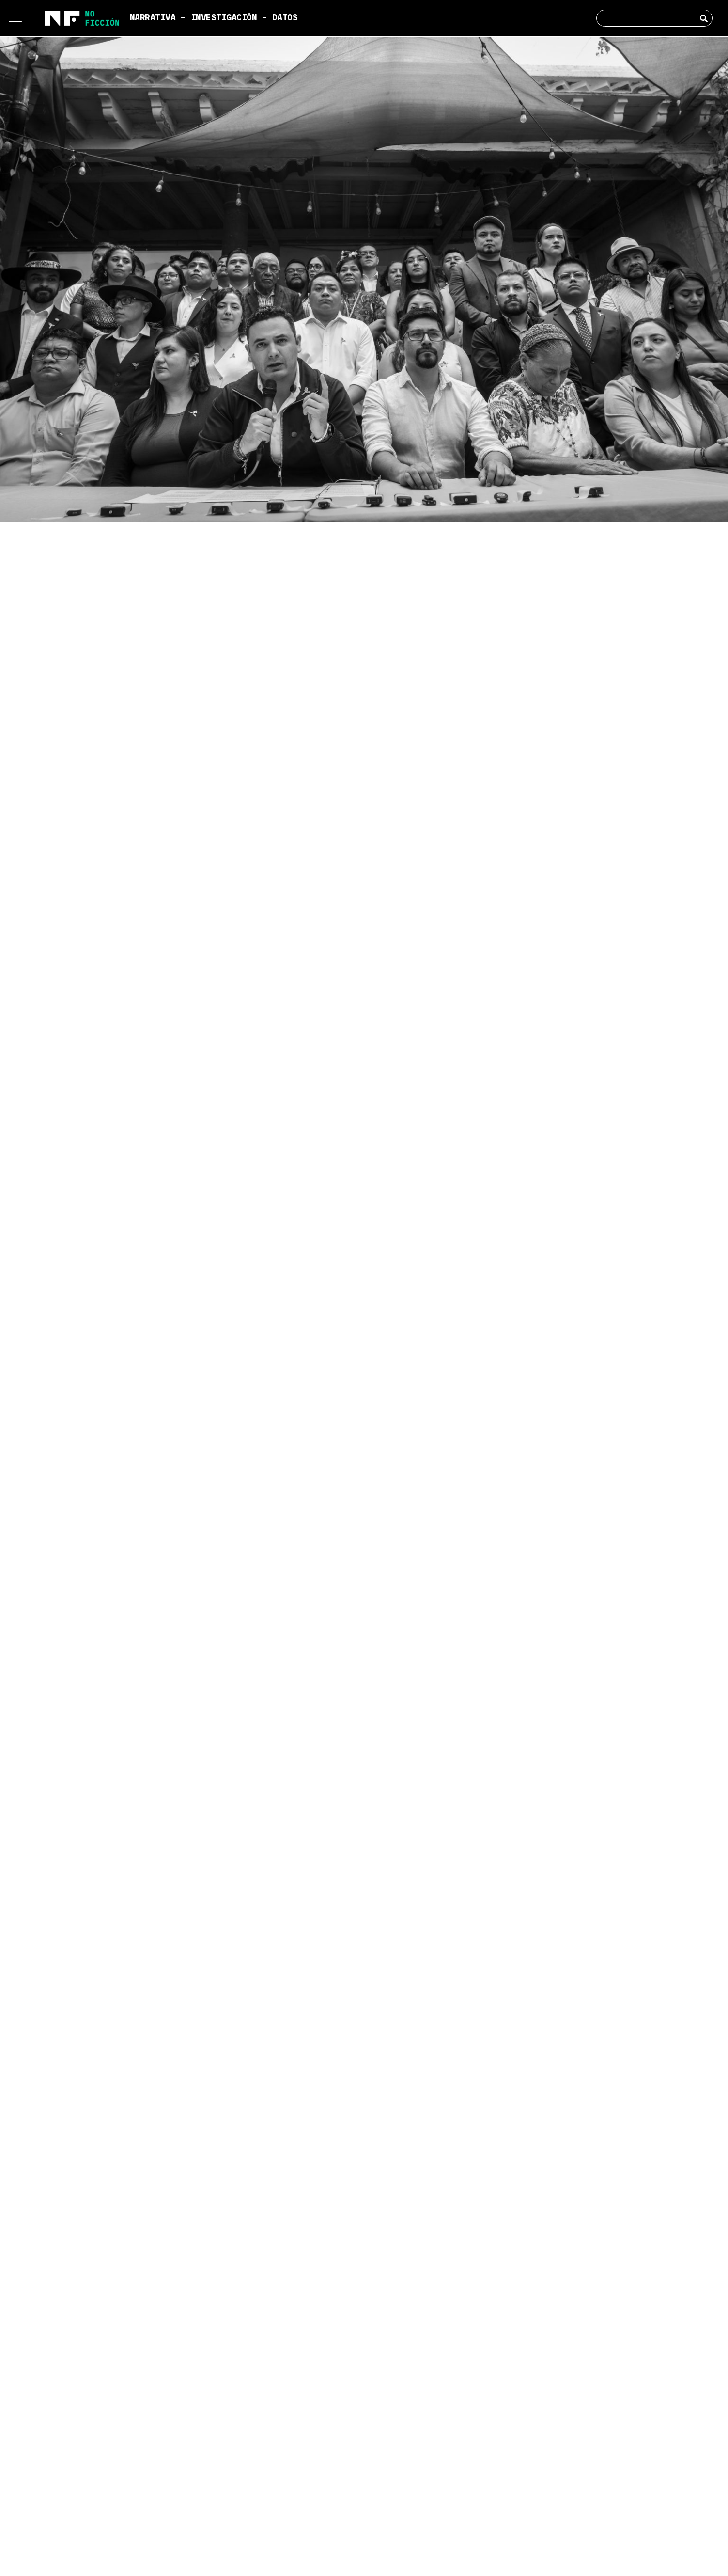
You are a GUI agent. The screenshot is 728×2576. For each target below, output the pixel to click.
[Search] (703, 18)
